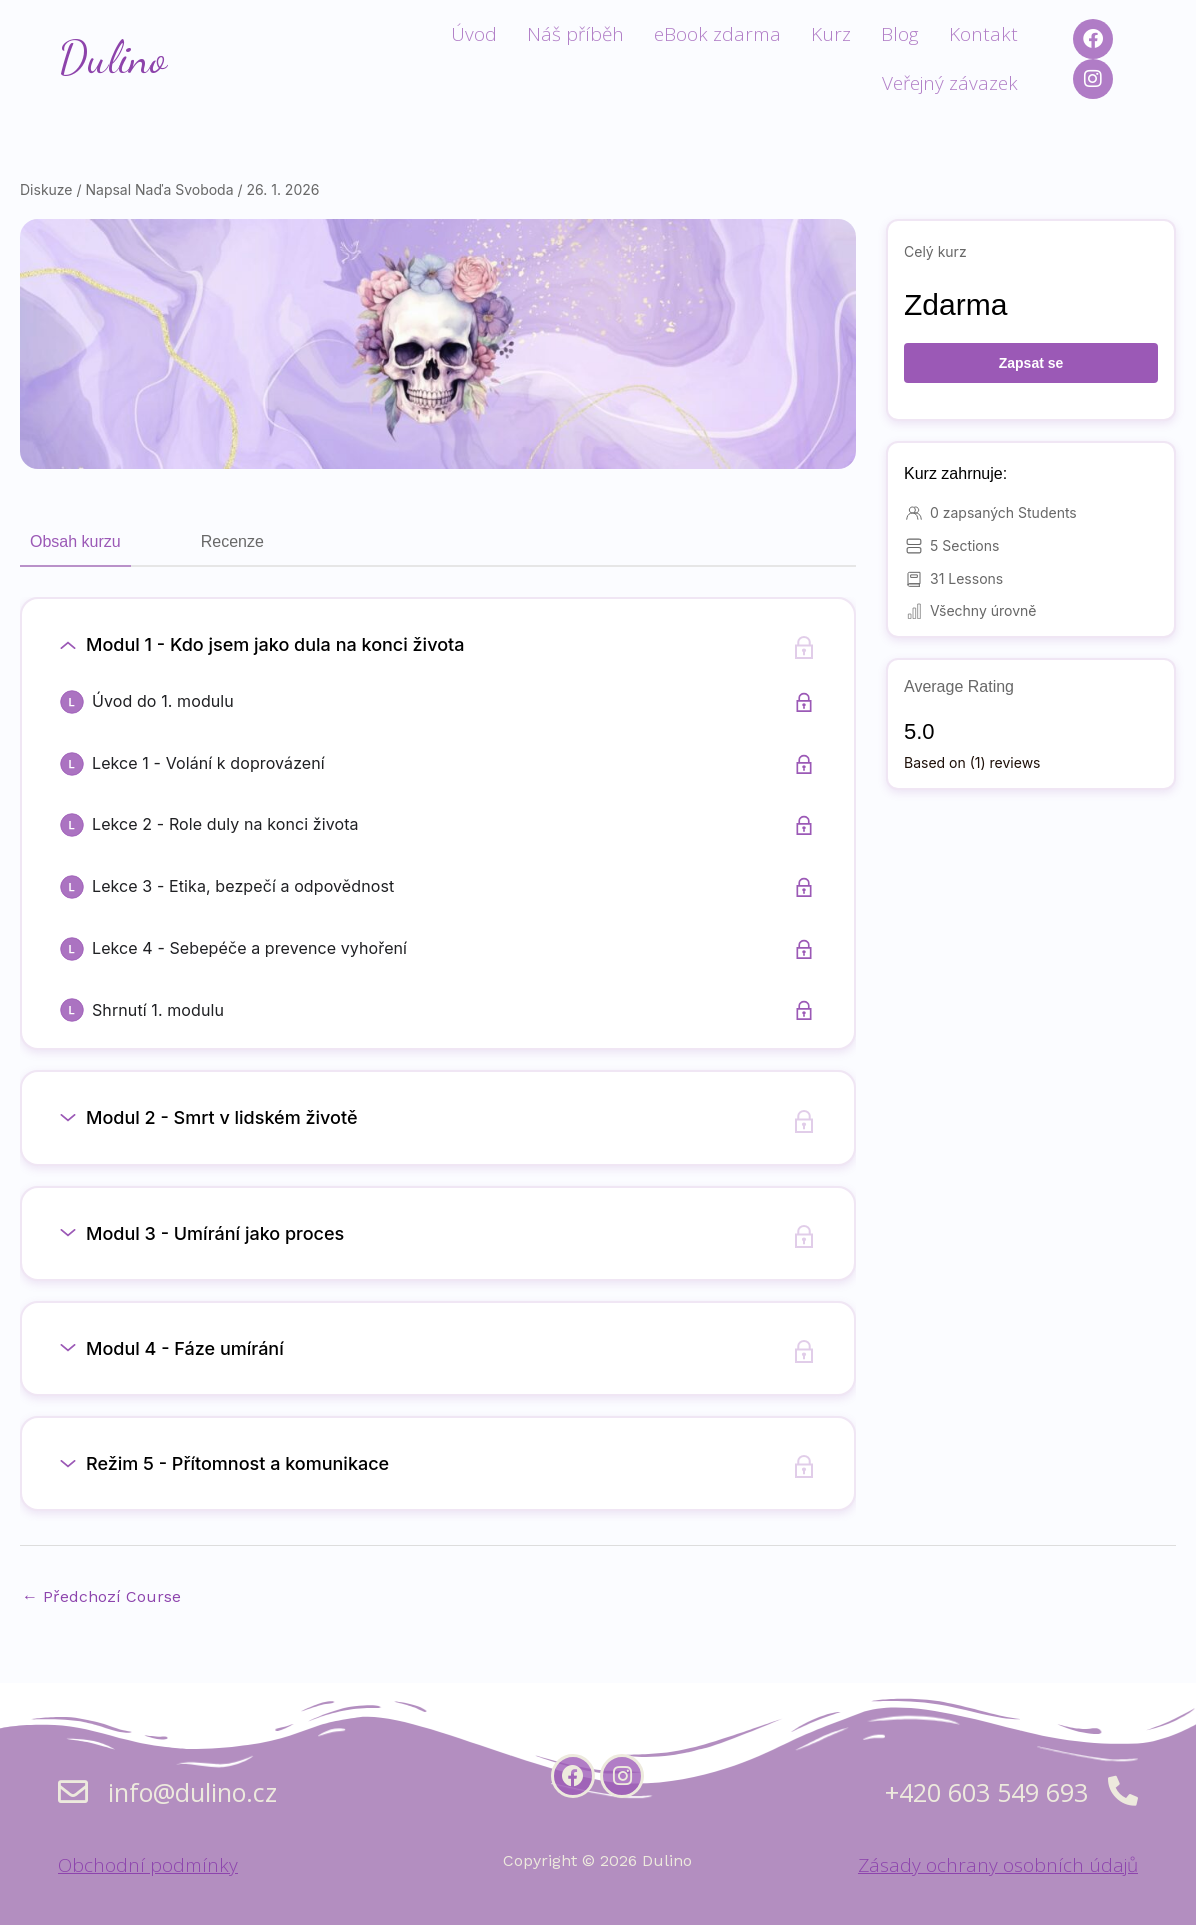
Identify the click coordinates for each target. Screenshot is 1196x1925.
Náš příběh (575, 34)
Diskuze (46, 189)
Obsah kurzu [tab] (75, 541)
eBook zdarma (717, 34)
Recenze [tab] (232, 541)
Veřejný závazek (950, 83)
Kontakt (983, 34)
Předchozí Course (101, 1596)
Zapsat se (1031, 363)
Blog (900, 34)
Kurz (831, 34)
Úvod (474, 34)
